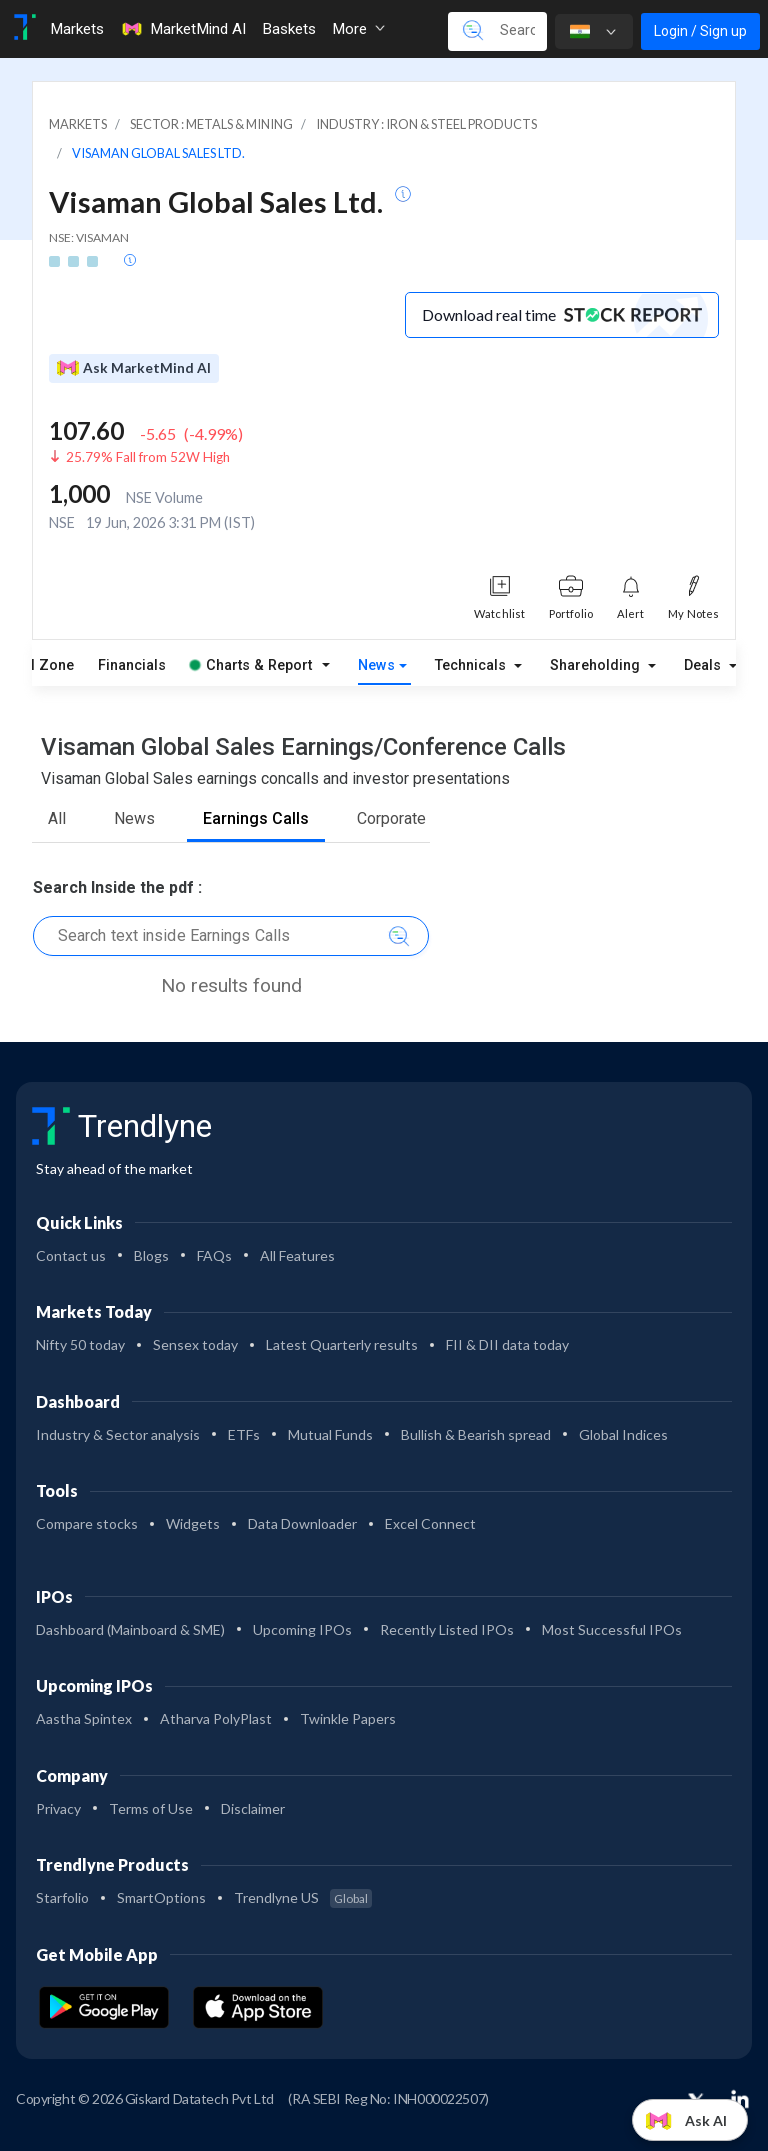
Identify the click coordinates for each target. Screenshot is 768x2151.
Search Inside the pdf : (117, 887)
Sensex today (195, 1344)
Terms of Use (151, 1808)
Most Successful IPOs (612, 1629)
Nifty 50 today (80, 1344)
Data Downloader (302, 1523)
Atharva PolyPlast (216, 1718)
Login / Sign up (700, 31)
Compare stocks (87, 1523)
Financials (132, 665)
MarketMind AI (183, 29)
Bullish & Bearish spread (476, 1434)
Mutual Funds (330, 1434)
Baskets (289, 29)
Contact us (71, 1255)
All (57, 818)
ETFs (244, 1434)
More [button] (358, 29)
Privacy (58, 1808)
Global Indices (623, 1434)
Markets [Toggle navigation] (77, 29)
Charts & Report (251, 665)
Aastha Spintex (84, 1718)
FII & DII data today (507, 1344)
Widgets (193, 1523)
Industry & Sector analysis (118, 1434)
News (376, 665)
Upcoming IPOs (302, 1629)
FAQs (214, 1255)
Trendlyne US (303, 1897)
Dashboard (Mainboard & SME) (130, 1629)
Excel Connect (430, 1523)
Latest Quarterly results (342, 1344)
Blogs (151, 1255)
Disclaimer (253, 1808)
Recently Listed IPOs (447, 1629)
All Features (297, 1255)
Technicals (472, 665)
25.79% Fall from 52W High (148, 457)
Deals (704, 665)
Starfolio (62, 1897)
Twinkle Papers (348, 1718)
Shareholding (597, 665)
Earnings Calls (256, 818)
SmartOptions (161, 1897)
